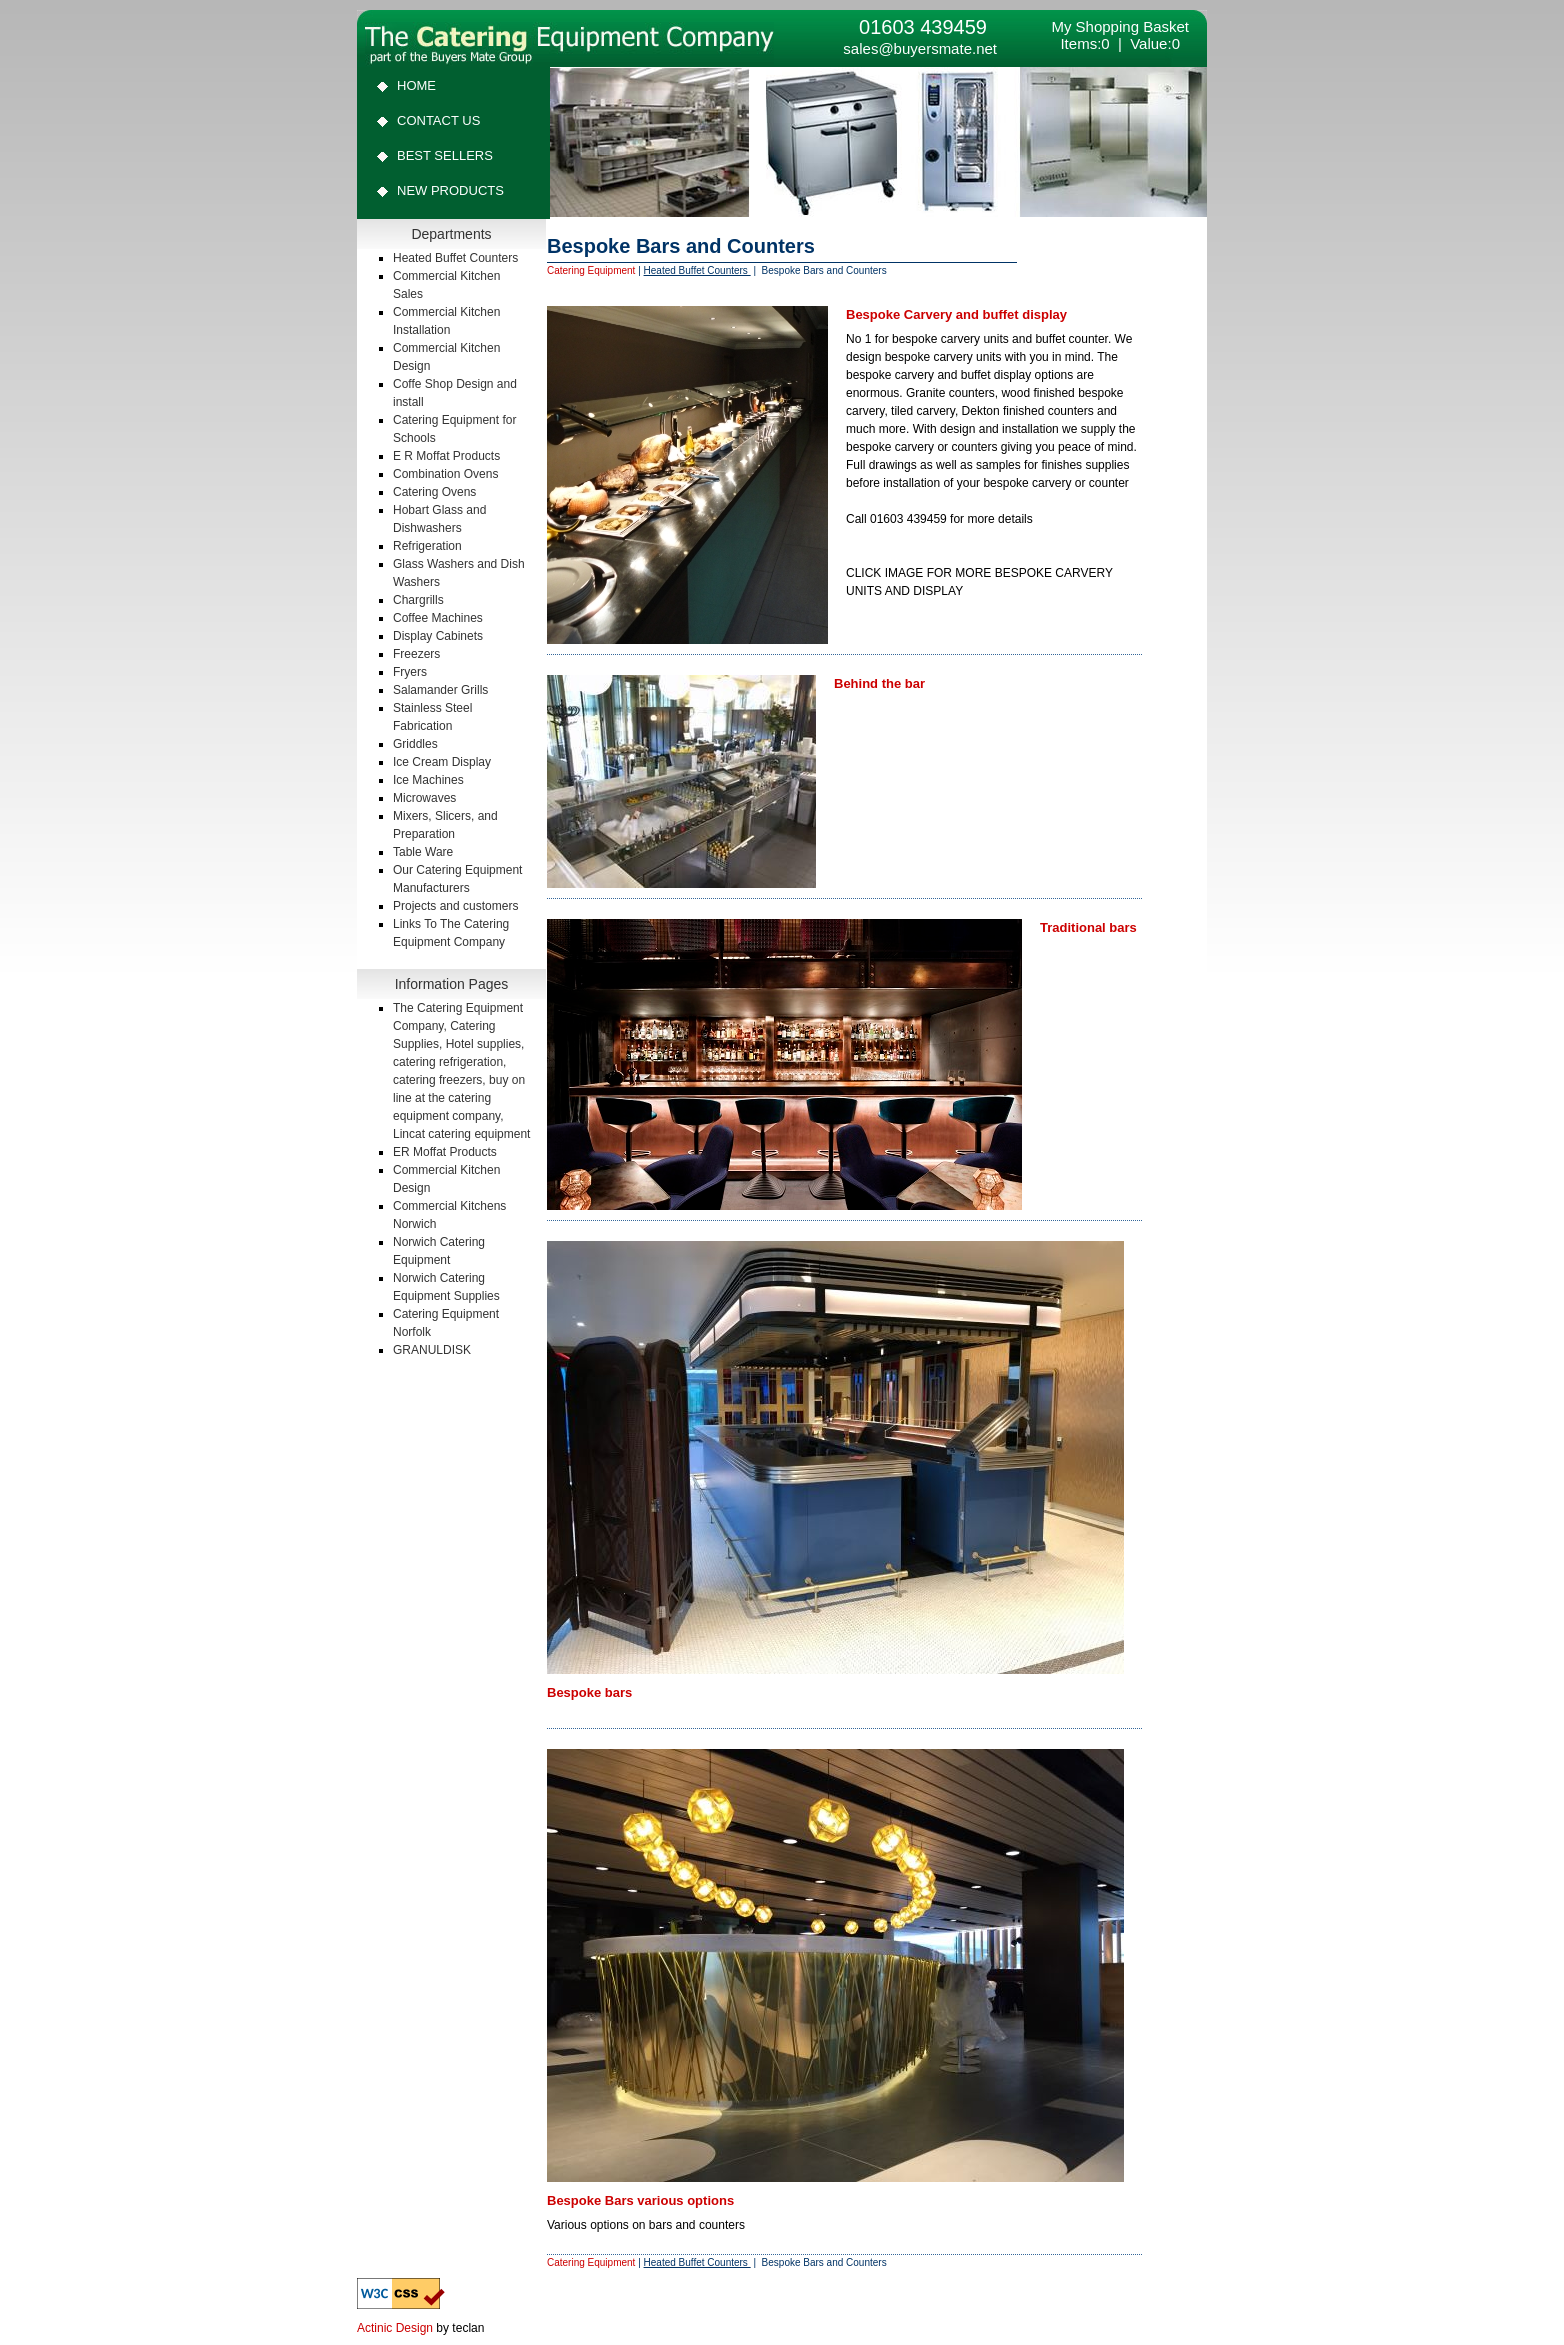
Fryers (410, 672)
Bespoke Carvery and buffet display (956, 314)
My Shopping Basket (1120, 26)
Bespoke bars (589, 1692)
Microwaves (424, 798)
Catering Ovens (434, 492)
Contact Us (438, 120)
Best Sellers (445, 155)
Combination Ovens (445, 474)
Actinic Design (395, 2328)
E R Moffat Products (446, 456)
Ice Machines (428, 780)
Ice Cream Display (442, 762)
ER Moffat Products (445, 1152)
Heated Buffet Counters (455, 258)
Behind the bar (879, 683)
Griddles (415, 744)
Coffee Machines (438, 618)
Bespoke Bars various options (640, 2200)
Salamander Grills (440, 690)
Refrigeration (427, 546)
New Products (450, 190)
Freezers (416, 654)
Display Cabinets (438, 636)
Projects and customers (455, 906)
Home (416, 85)
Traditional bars (1088, 927)
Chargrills (418, 600)
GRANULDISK (432, 1350)
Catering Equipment (591, 270)
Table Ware (423, 852)
